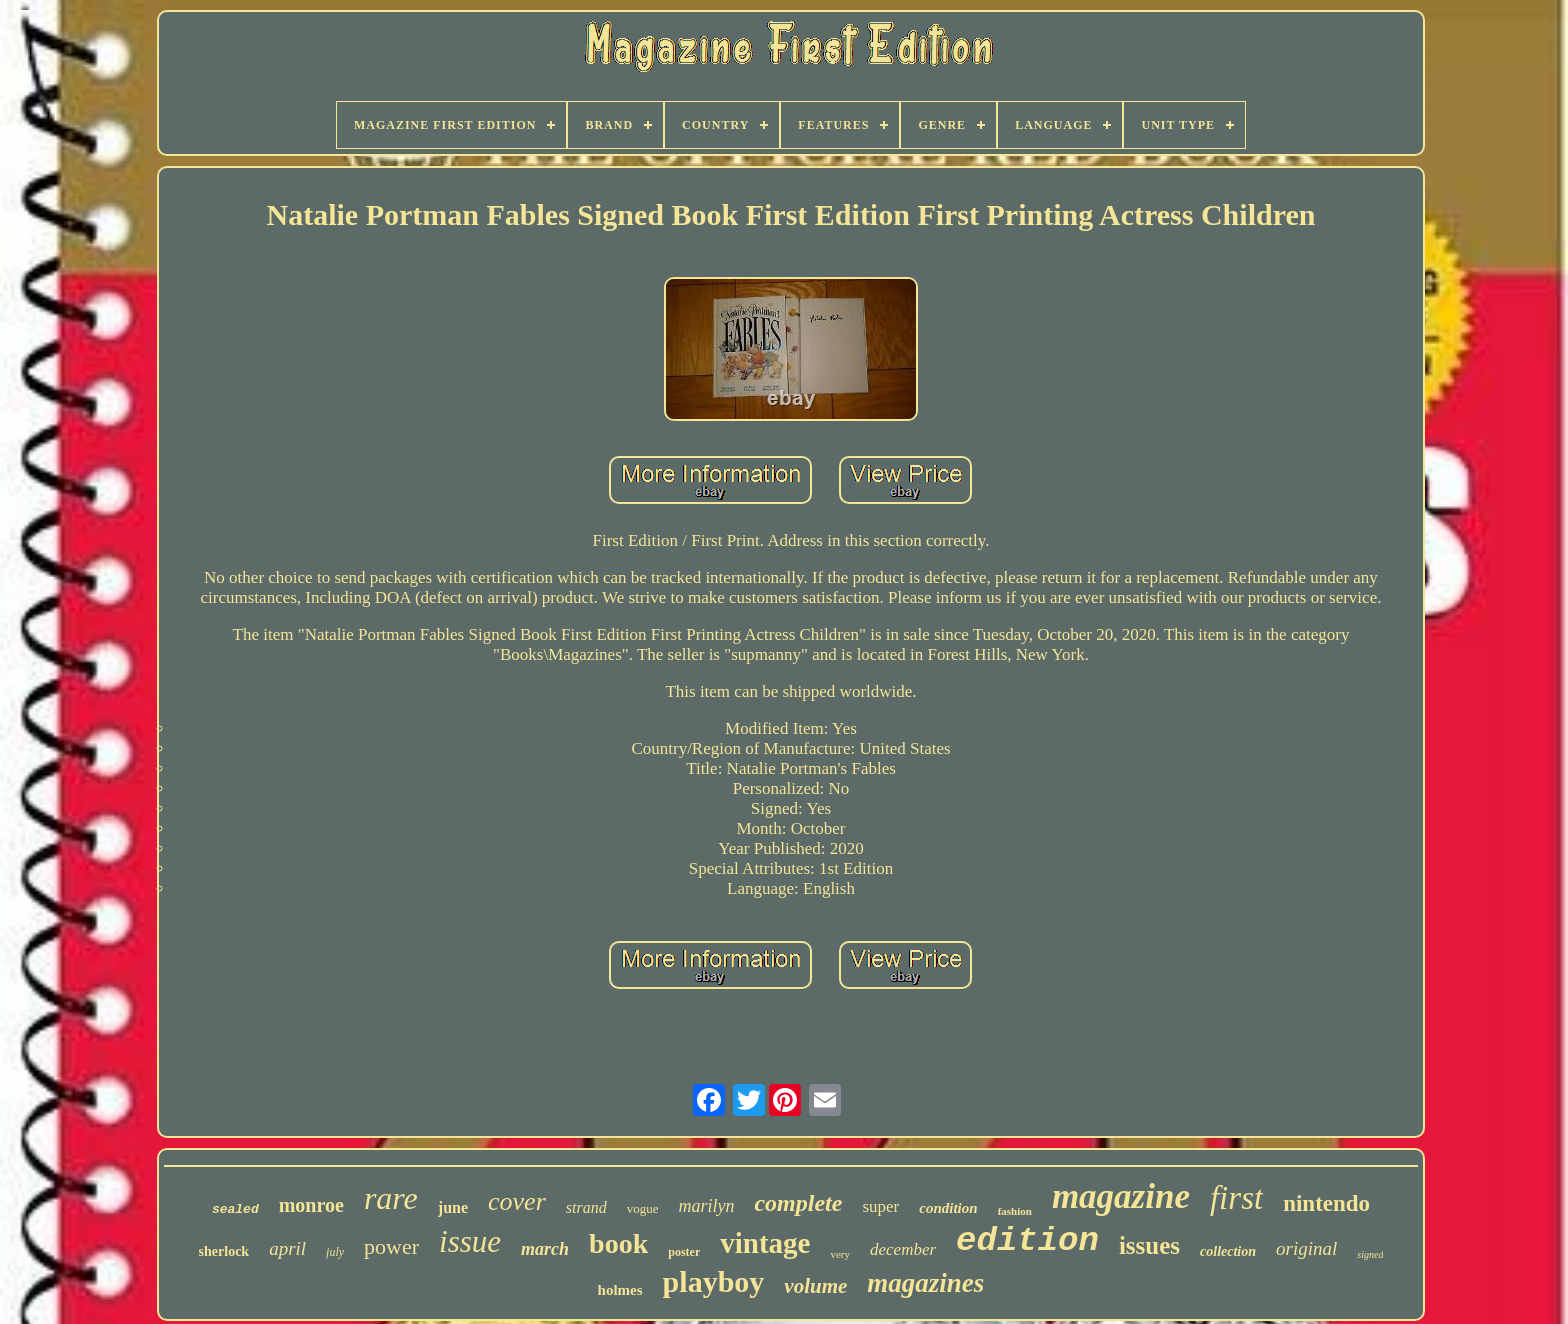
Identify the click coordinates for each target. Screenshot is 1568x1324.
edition (1027, 1241)
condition (948, 1208)
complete (798, 1203)
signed (1370, 1254)
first (1236, 1198)
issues (1149, 1245)
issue (470, 1241)
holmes (620, 1290)
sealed (235, 1209)
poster (684, 1252)
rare (391, 1198)
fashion (1015, 1211)
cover (517, 1201)
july (335, 1252)
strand (586, 1207)
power (391, 1246)
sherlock (224, 1251)
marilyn (706, 1206)
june (453, 1207)
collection (1228, 1251)
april (287, 1248)
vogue (643, 1208)
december (903, 1249)
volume (815, 1286)
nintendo (1326, 1203)
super (880, 1206)
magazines (925, 1283)
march (545, 1249)
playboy (714, 1281)
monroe (311, 1205)
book (618, 1243)
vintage (765, 1243)
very (840, 1254)
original (1306, 1248)
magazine (1121, 1196)
